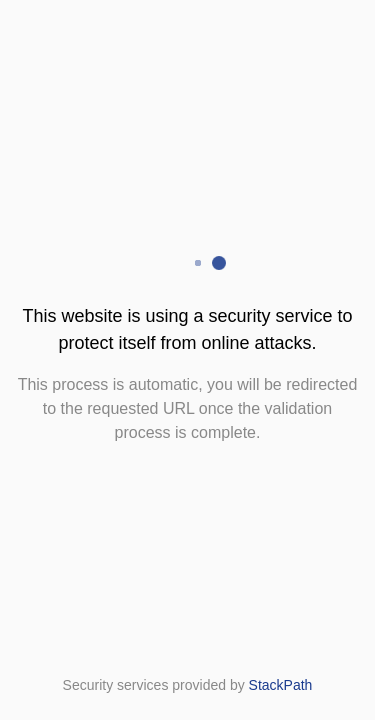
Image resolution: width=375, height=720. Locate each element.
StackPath (281, 685)
